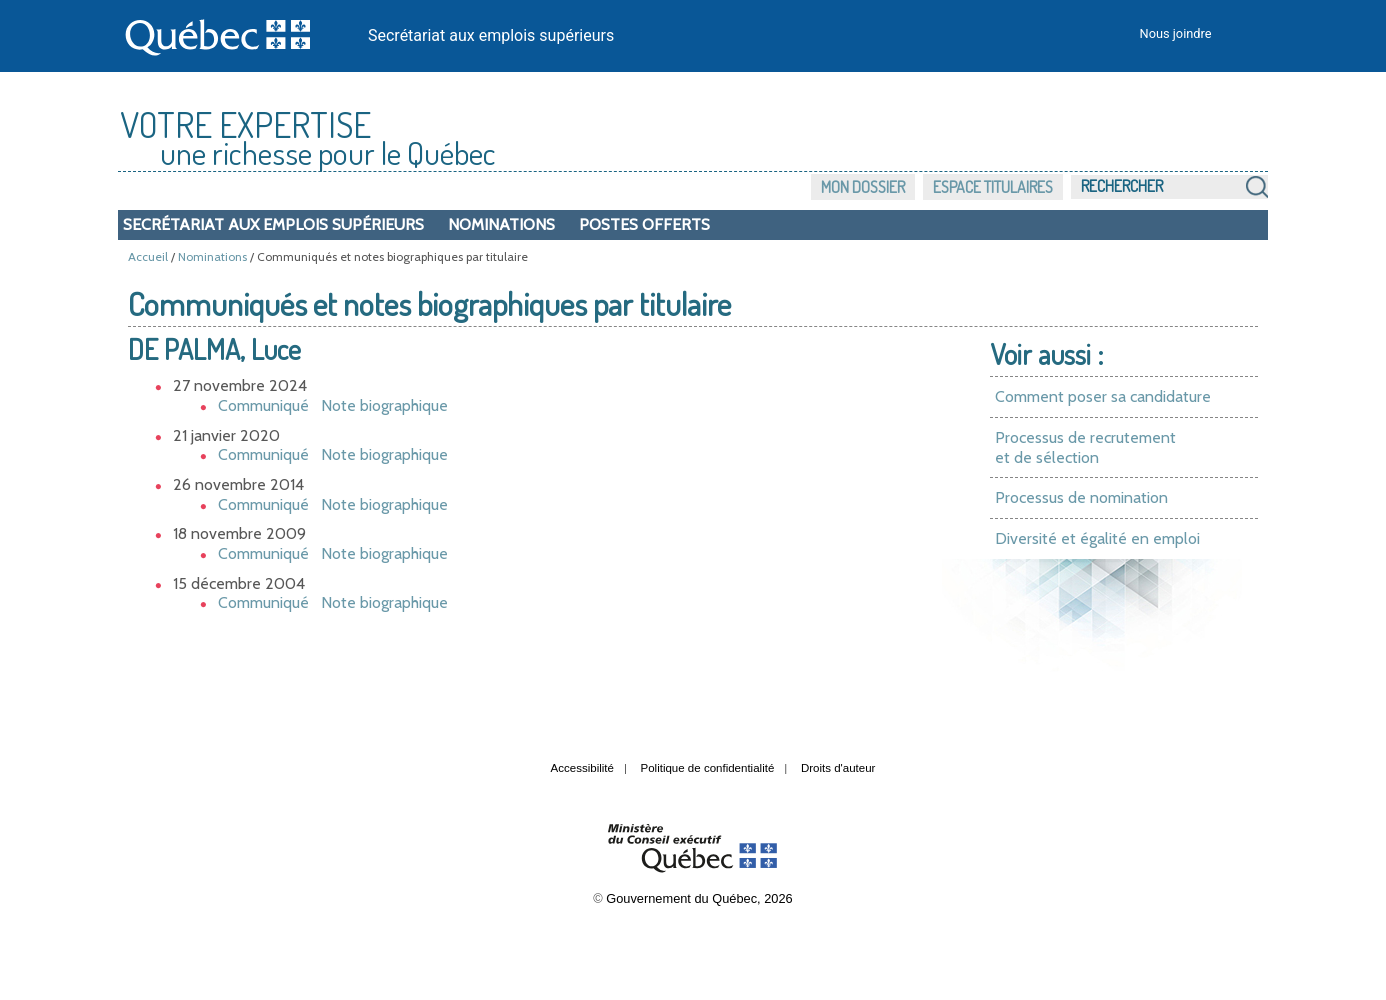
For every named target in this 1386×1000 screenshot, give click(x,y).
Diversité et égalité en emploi (1097, 538)
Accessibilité (582, 768)
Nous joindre (1176, 33)
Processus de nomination (1081, 497)
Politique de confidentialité (708, 768)
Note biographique (384, 405)
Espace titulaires (993, 187)
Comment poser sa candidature (1103, 396)
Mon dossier (863, 187)
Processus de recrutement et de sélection (1085, 447)
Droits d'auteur (838, 768)
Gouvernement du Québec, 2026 (699, 898)
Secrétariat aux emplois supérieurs (491, 35)
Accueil (148, 256)
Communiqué (263, 405)
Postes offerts (644, 224)
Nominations (501, 224)
